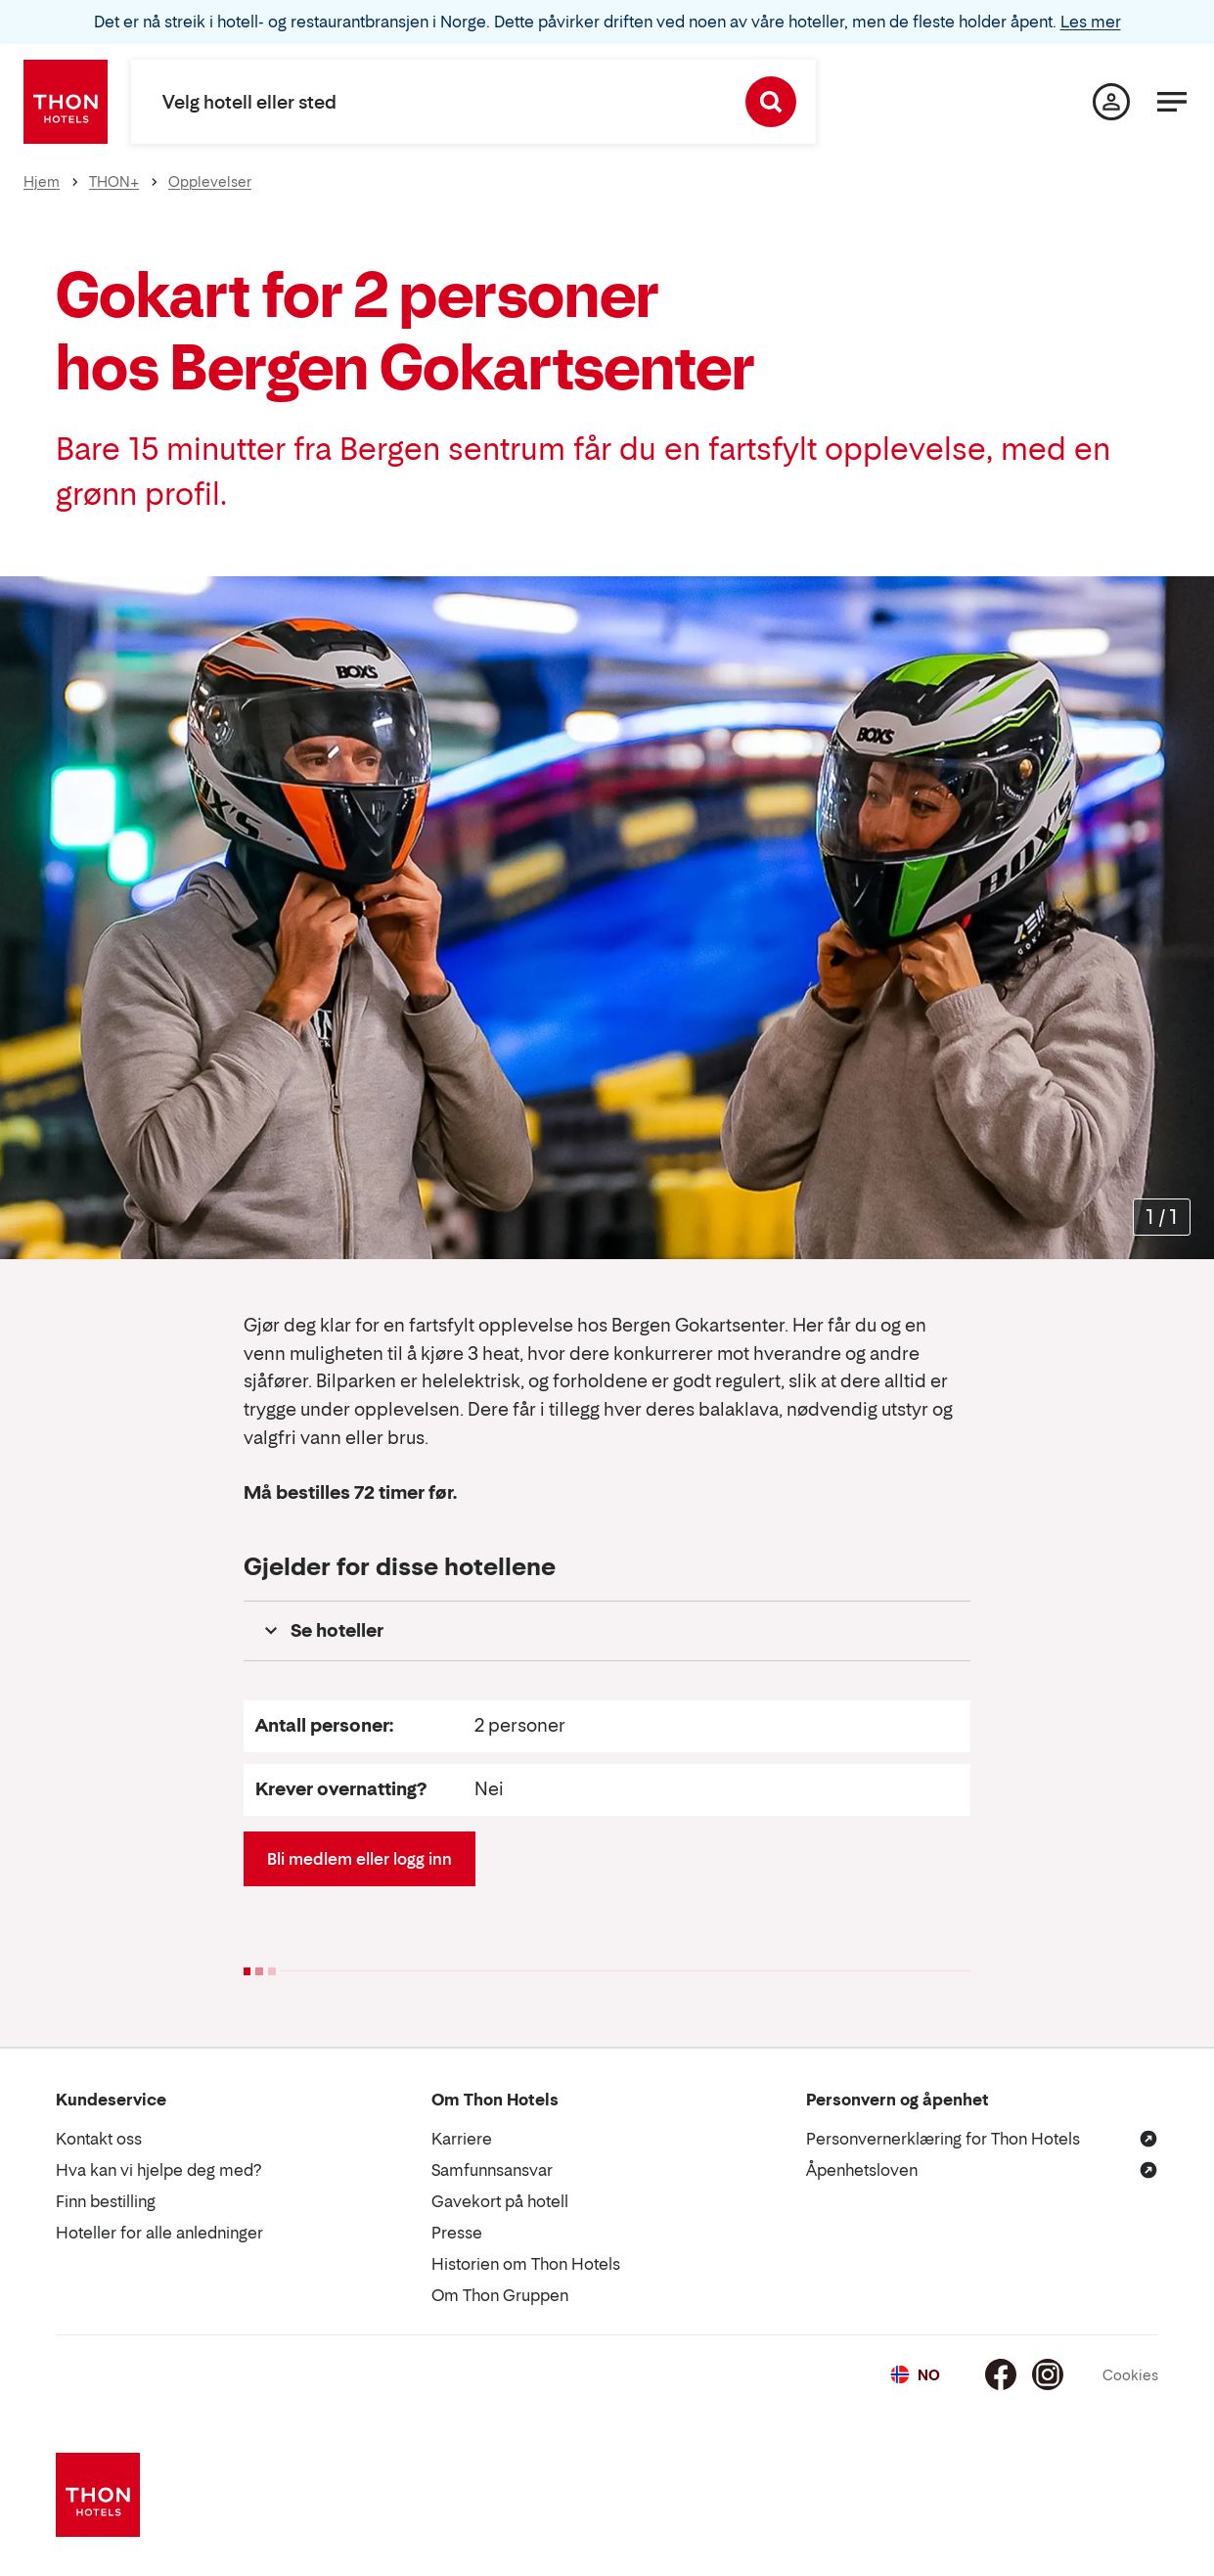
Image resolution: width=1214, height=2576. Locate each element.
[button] (607, 1631)
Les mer (1090, 21)
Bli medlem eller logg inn (359, 1859)
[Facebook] (1000, 2374)
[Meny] (1172, 101)
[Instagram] (1047, 2374)
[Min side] (1111, 101)
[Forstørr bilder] (1162, 1217)
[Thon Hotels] (65, 102)
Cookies (1130, 2375)
